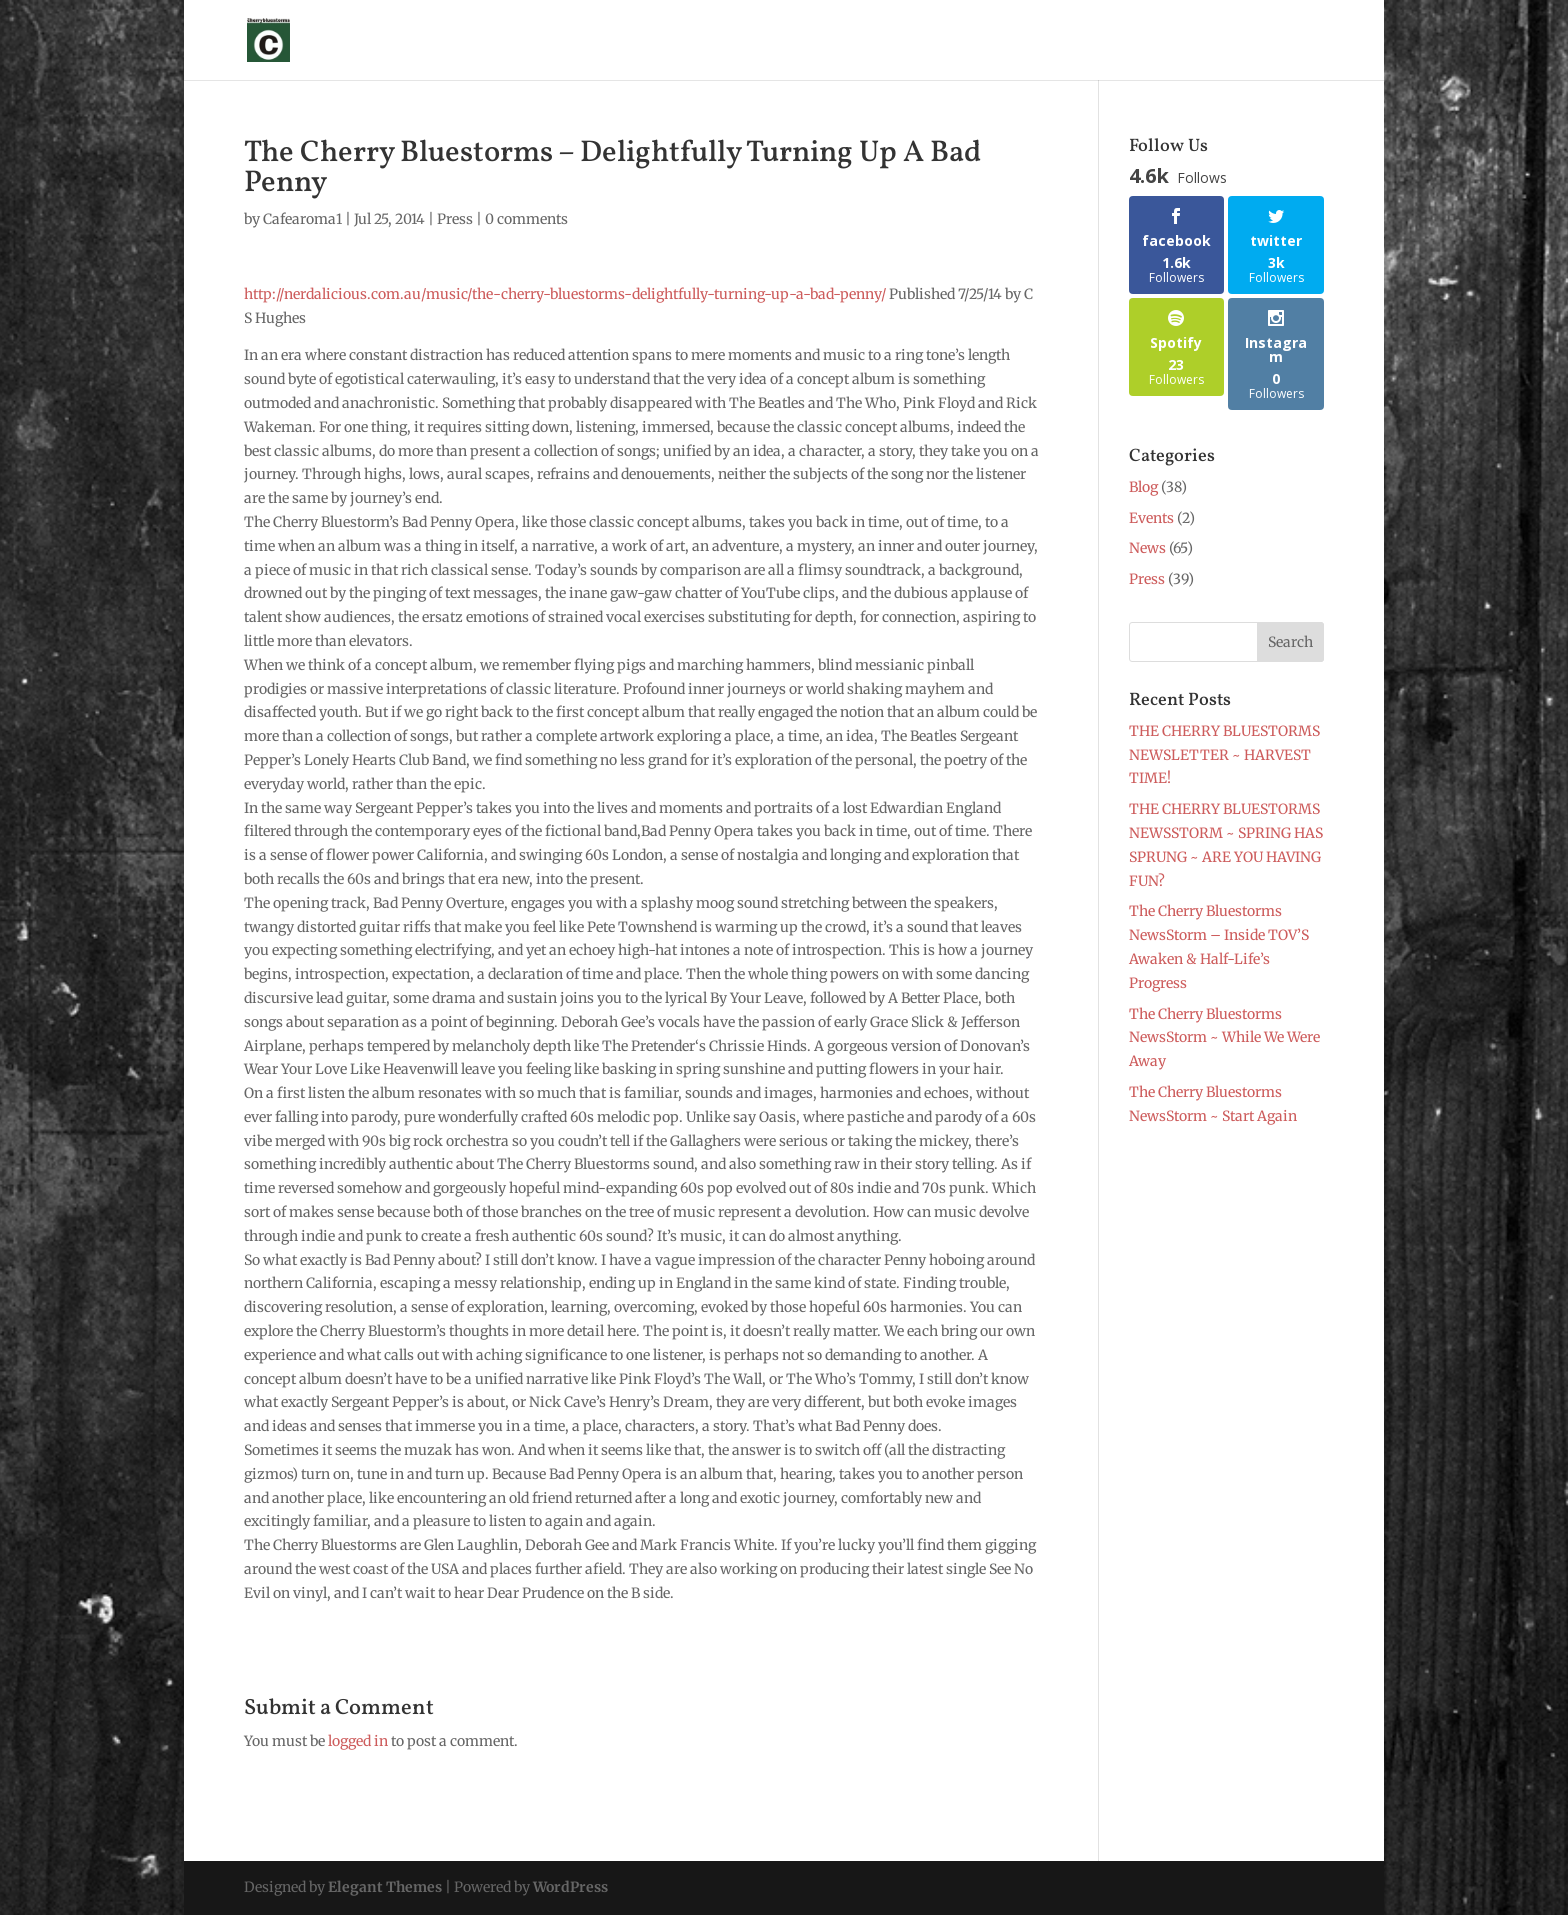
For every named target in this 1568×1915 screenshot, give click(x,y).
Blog (1189, 41)
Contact (1257, 41)
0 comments (526, 219)
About (558, 41)
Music (1107, 41)
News (817, 41)
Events (1151, 518)
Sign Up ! (481, 41)
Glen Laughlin (654, 41)
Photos (947, 41)
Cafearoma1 (302, 219)
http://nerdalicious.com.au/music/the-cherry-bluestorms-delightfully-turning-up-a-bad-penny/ (566, 294)
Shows (751, 41)
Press (880, 41)
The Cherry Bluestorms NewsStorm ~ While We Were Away (1224, 1038)
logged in (358, 1741)
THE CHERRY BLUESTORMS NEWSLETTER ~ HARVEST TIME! (1224, 755)
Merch (1018, 41)
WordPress (570, 1887)
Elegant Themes (385, 1887)
